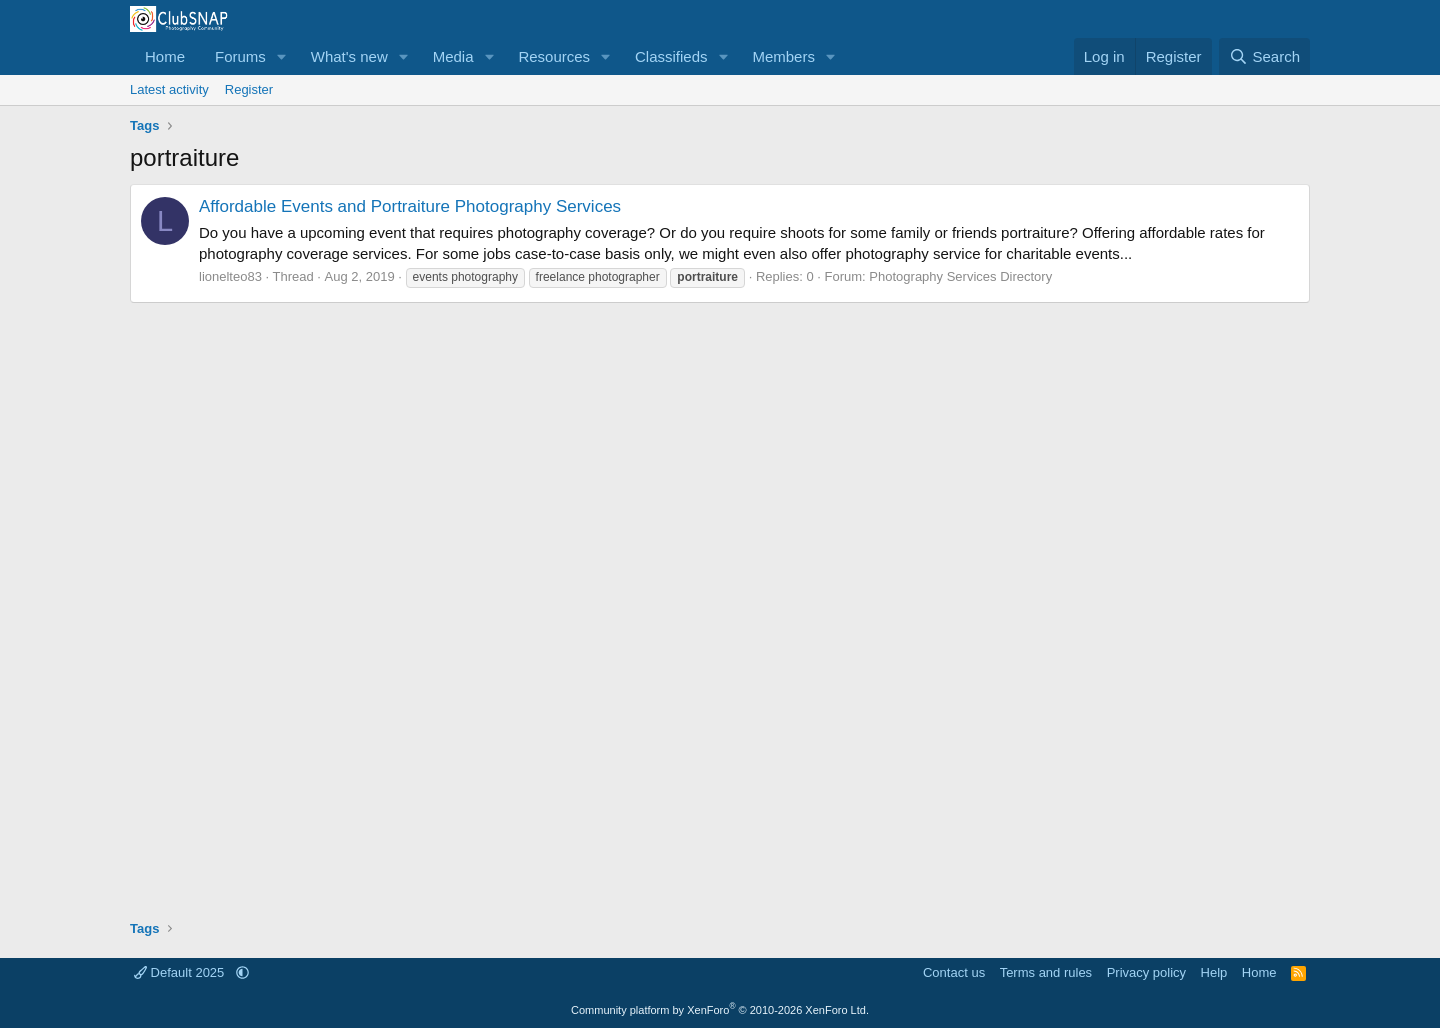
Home (165, 56)
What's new (349, 56)
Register (249, 89)
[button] (282, 56)
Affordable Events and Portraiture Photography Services (410, 206)
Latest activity (169, 89)
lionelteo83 (230, 276)
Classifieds (671, 56)
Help (1214, 972)
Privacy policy (1146, 972)
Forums (240, 56)
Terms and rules (1046, 972)
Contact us (954, 972)
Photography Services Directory (960, 276)
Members (783, 56)
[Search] (1264, 56)
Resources (554, 56)
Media (453, 56)
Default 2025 (181, 972)
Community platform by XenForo (720, 1010)
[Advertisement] (720, 604)
